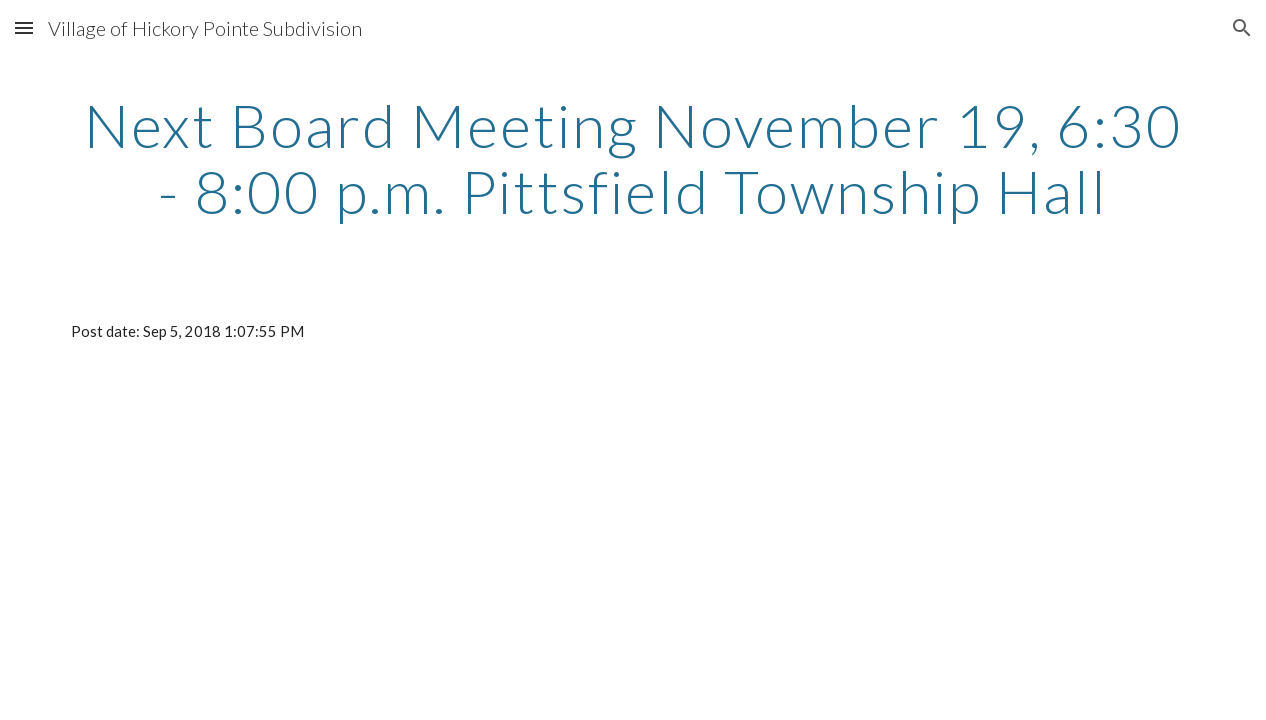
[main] (633, 158)
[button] (24, 27)
